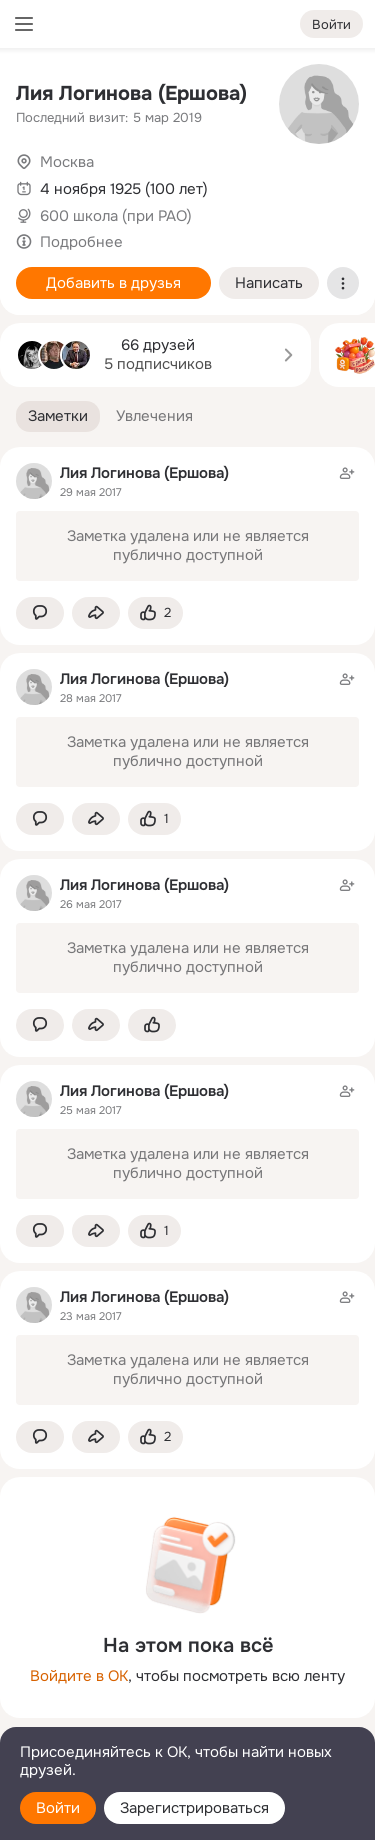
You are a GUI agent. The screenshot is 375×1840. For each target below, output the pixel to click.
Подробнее (81, 242)
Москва (67, 162)
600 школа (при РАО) (116, 216)
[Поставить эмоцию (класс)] (155, 613)
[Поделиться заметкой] (96, 613)
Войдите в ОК (79, 1676)
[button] (58, 416)
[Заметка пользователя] (187, 522)
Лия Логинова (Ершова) (131, 93)
